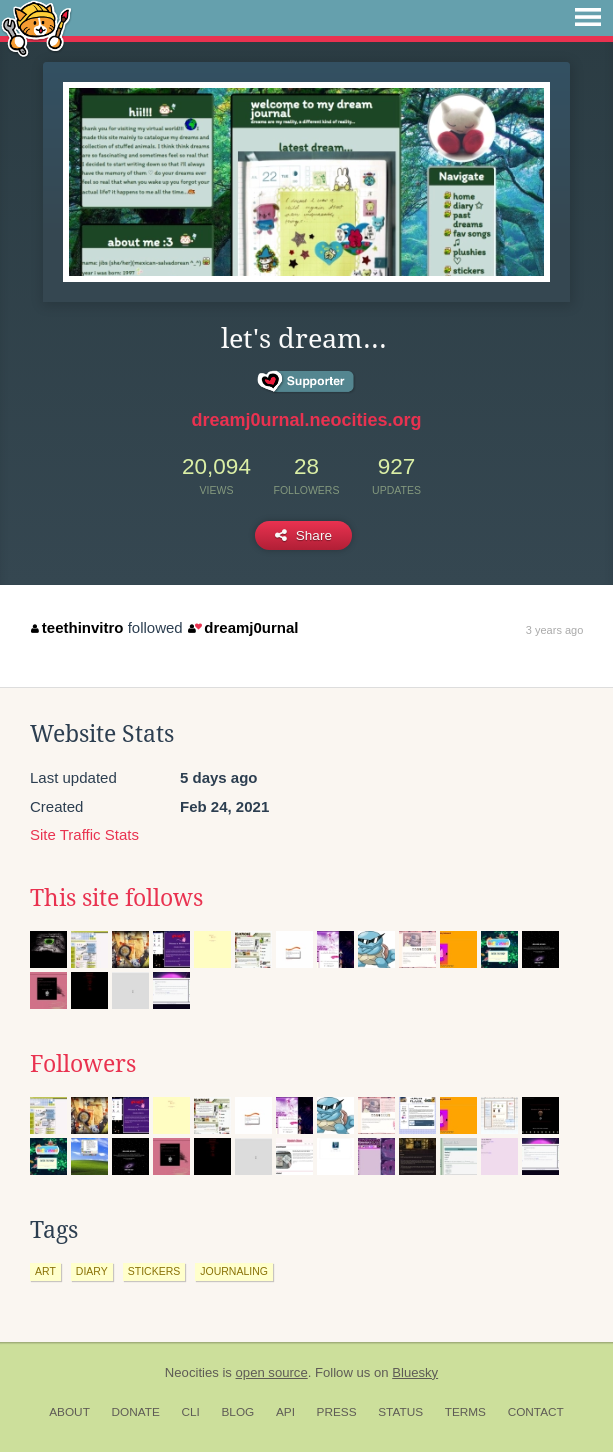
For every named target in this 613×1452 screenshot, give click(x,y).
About (69, 1412)
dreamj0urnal (243, 627)
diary (92, 1271)
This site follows (116, 898)
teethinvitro (77, 627)
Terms (465, 1412)
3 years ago (554, 630)
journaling (234, 1271)
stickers (154, 1271)
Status (400, 1412)
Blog (237, 1412)
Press (337, 1412)
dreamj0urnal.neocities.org (306, 420)
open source (272, 1372)
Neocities (192, 1372)
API (285, 1412)
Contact (536, 1412)
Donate (136, 1412)
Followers (83, 1064)
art (45, 1271)
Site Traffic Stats (84, 834)
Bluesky (415, 1372)
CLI (190, 1412)
